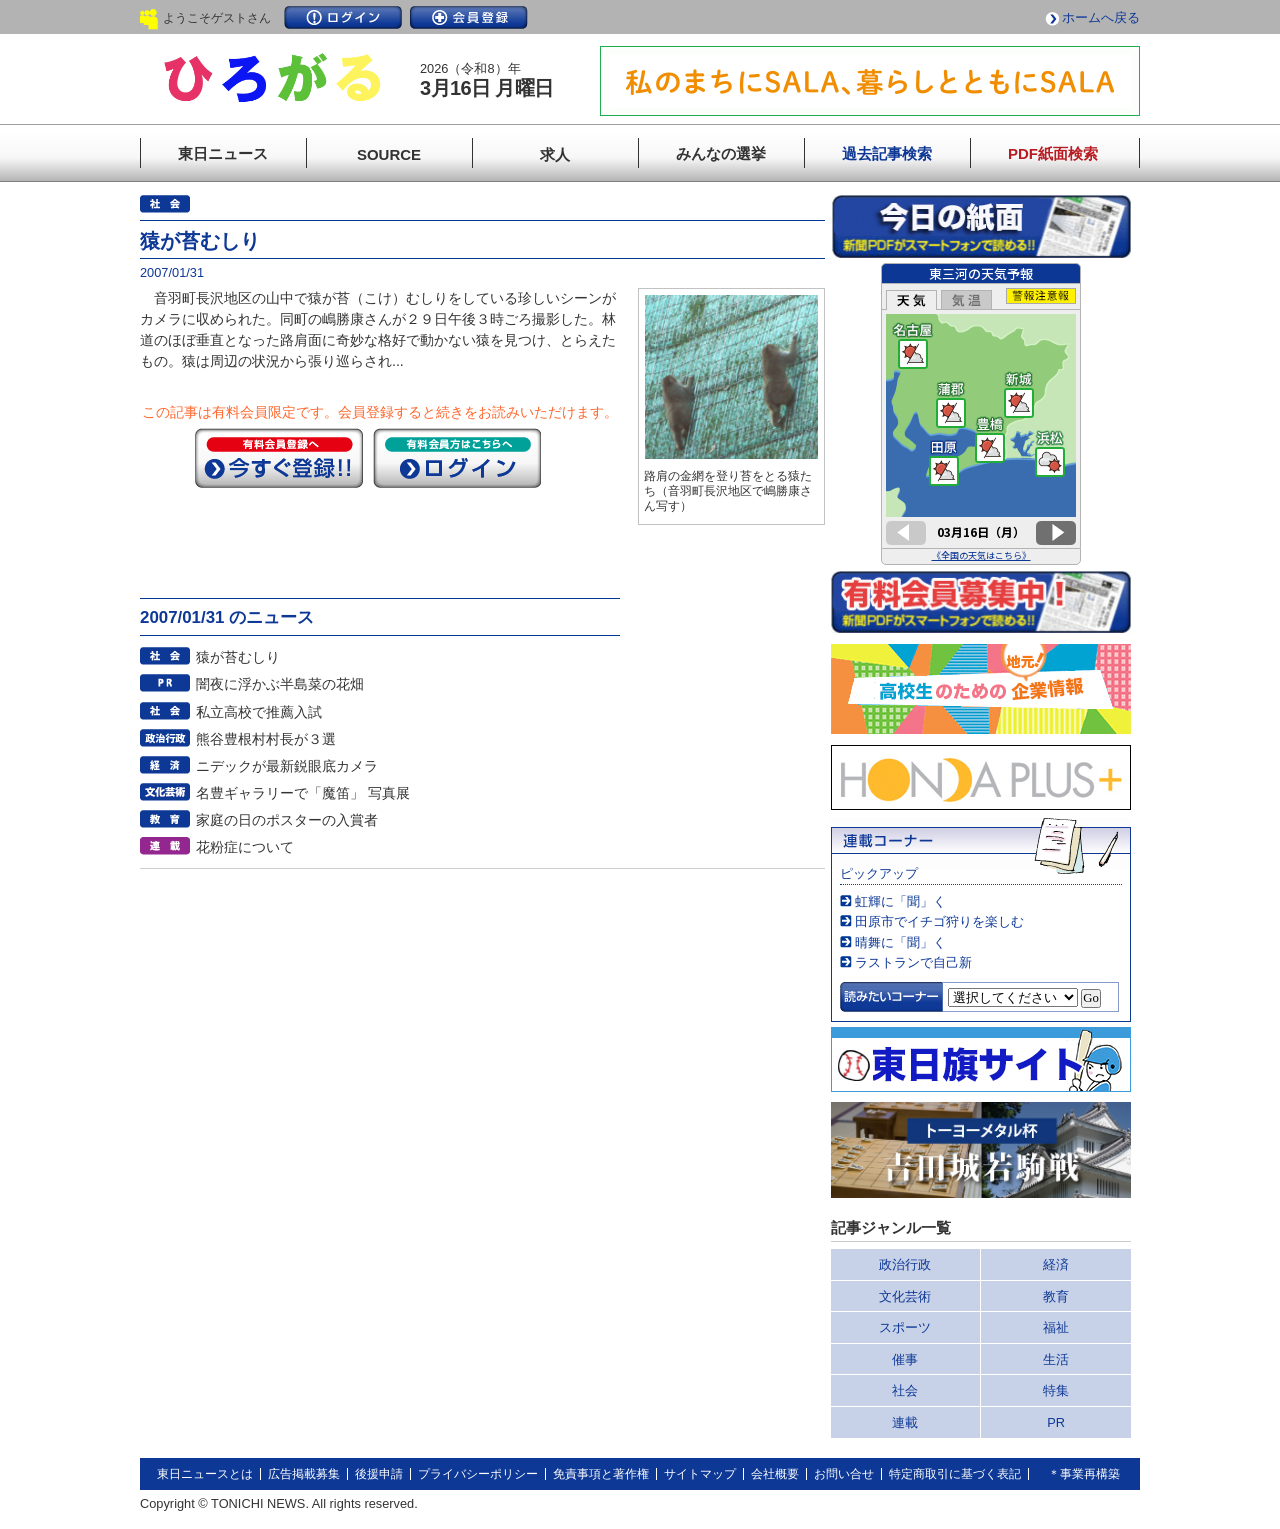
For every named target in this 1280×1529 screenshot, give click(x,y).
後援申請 (379, 1474)
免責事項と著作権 (601, 1474)
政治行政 (905, 1264)
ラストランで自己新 (913, 962)
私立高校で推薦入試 (259, 712)
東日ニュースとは (205, 1474)
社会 (905, 1390)
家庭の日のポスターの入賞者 (287, 820)
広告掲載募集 (304, 1474)
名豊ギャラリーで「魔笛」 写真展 (303, 793)
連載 (905, 1422)
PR (1056, 1422)
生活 (1056, 1359)
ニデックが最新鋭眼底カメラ (287, 766)
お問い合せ (844, 1474)
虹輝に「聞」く (900, 901)
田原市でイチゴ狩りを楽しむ (939, 921)
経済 (1056, 1264)
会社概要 (775, 1474)
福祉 (1056, 1327)
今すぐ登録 (279, 458)
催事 (905, 1359)
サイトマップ (700, 1474)
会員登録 (469, 17)
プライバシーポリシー (478, 1474)
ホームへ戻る (1101, 17)
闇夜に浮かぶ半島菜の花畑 (280, 684)
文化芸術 (905, 1296)
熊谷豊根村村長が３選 (266, 739)
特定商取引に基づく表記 (955, 1474)
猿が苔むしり (238, 657)
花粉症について (245, 847)
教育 (1056, 1296)
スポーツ (905, 1327)
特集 (1056, 1390)
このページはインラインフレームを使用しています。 (981, 414)
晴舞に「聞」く (900, 942)
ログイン (343, 17)
